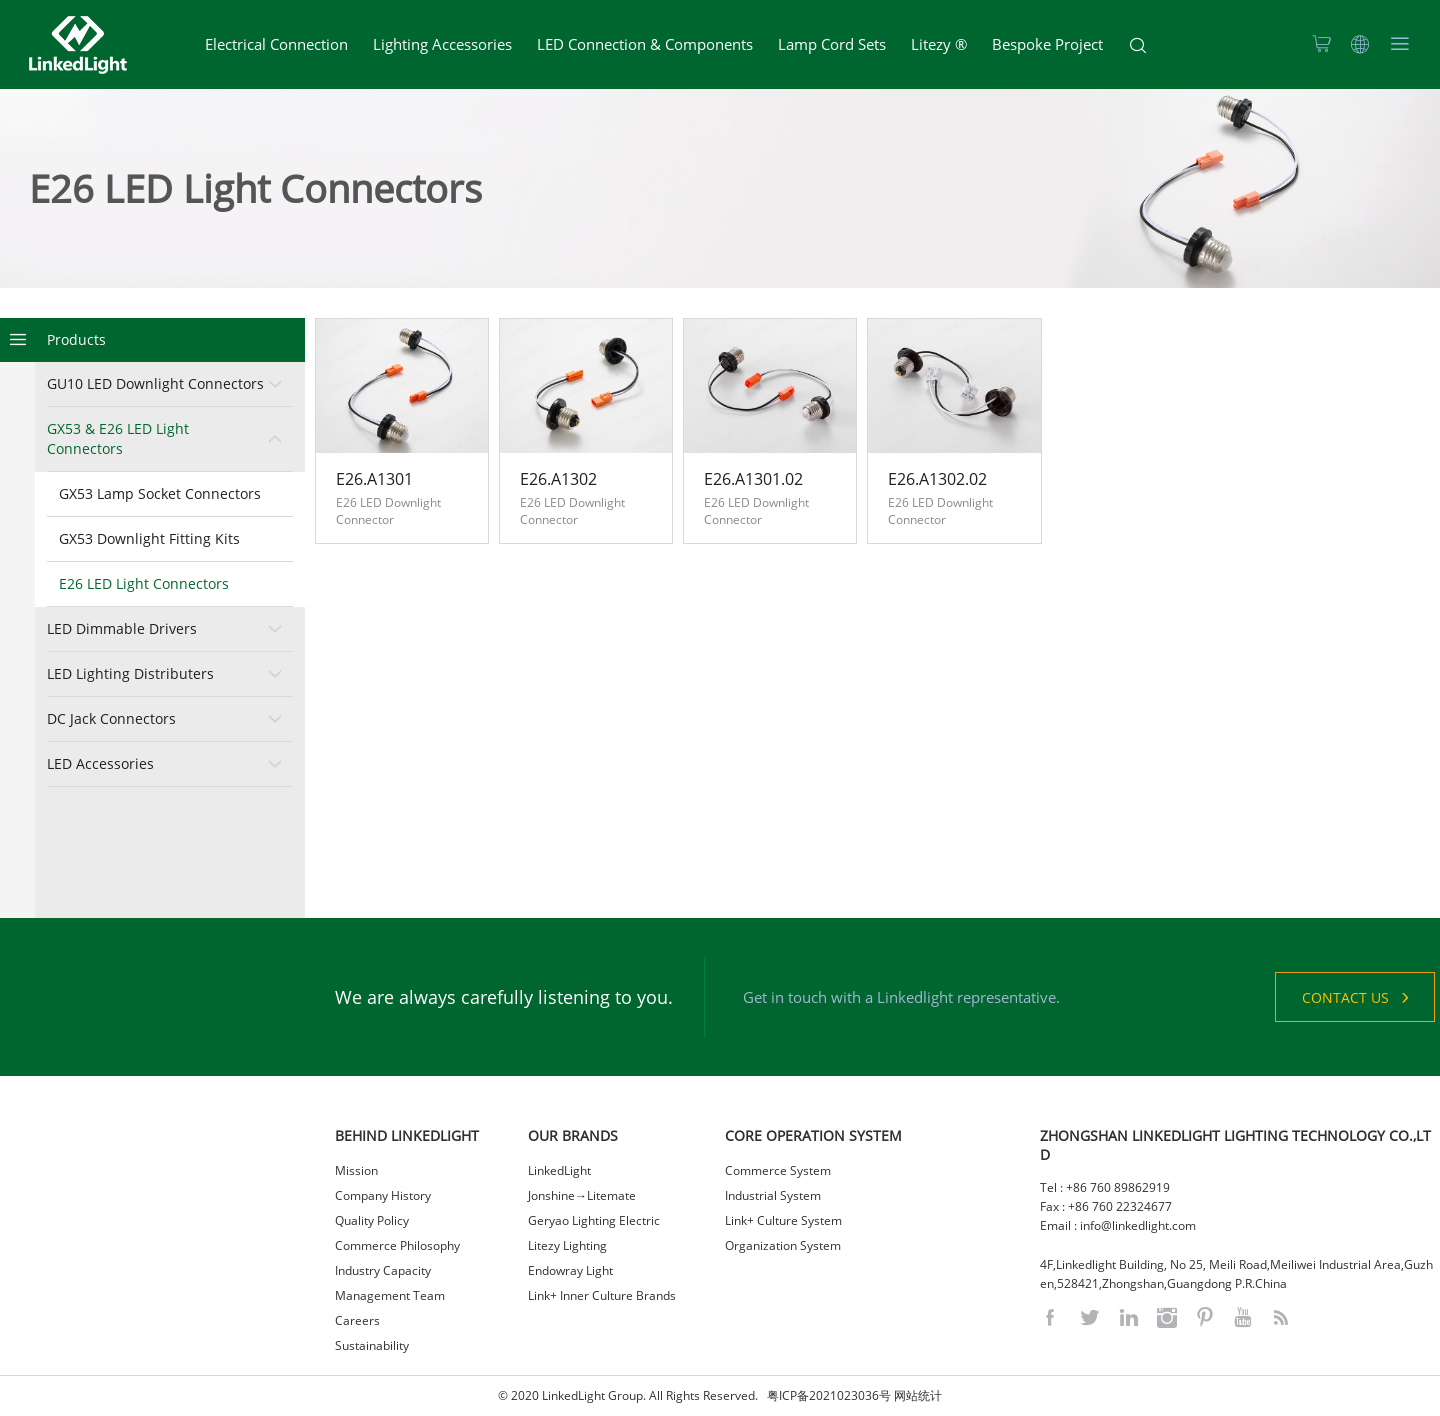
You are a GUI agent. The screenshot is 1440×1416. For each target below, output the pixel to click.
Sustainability (372, 1345)
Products (76, 339)
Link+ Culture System (783, 1220)
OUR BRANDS (573, 1135)
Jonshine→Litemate (582, 1195)
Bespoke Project (1047, 44)
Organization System (783, 1245)
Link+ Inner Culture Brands (602, 1295)
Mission (356, 1170)
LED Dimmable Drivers (122, 628)
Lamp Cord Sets (832, 44)
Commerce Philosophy (397, 1245)
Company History (383, 1195)
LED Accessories (100, 763)
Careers (357, 1320)
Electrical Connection (276, 44)
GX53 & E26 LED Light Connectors (118, 438)
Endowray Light (570, 1270)
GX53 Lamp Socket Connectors (160, 493)
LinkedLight (559, 1170)
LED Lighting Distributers (130, 673)
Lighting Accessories (442, 44)
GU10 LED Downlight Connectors (155, 383)
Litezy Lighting (567, 1245)
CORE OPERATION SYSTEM (813, 1135)
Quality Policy (372, 1220)
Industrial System (773, 1195)
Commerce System (778, 1170)
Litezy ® (939, 44)
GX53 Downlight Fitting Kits (149, 538)
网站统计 (918, 1395)
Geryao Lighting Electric (594, 1220)
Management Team (390, 1295)
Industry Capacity (383, 1270)
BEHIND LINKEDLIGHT (407, 1135)
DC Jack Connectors (111, 718)
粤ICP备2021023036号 (829, 1395)
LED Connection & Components (645, 44)
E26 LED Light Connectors (144, 583)
